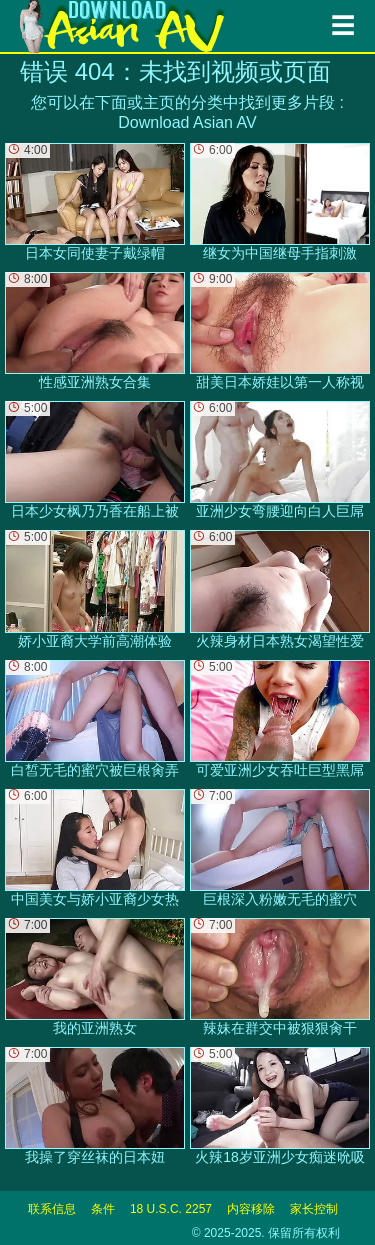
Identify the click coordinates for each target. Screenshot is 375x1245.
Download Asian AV (187, 122)
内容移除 (251, 1209)
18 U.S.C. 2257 (171, 1209)
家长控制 (314, 1209)
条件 (103, 1209)
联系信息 (52, 1209)
